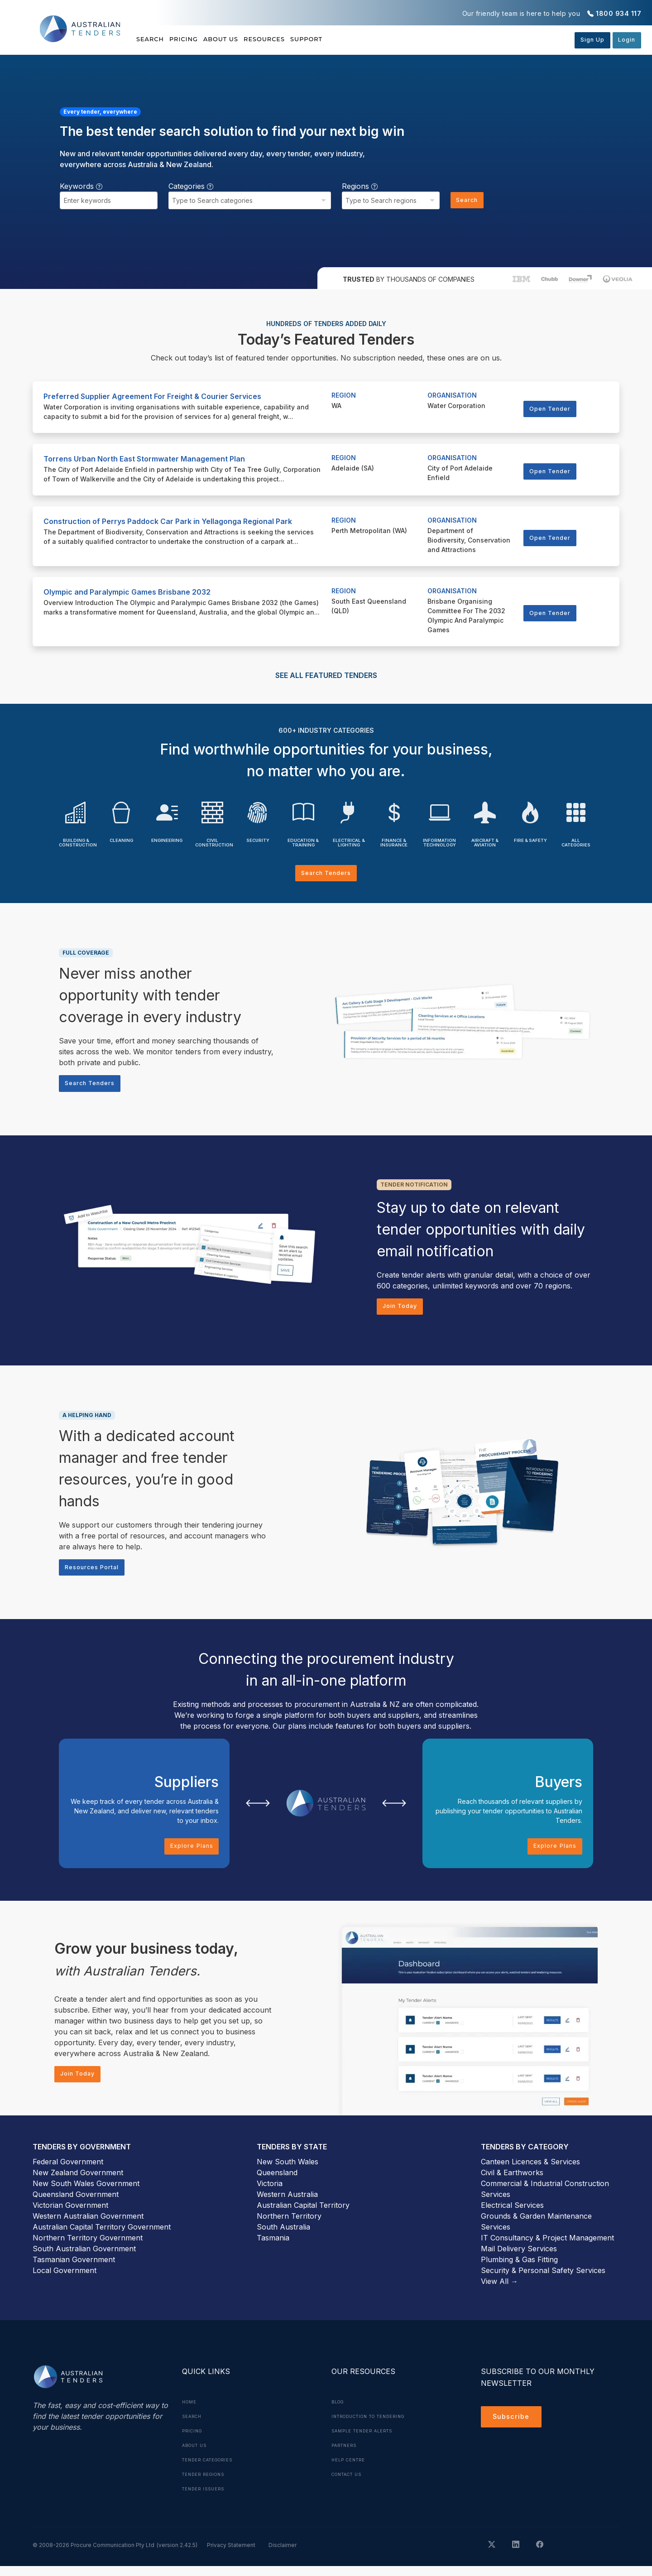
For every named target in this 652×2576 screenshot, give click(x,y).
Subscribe (513, 2427)
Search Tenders (326, 874)
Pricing (197, 39)
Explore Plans (189, 1854)
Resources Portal (95, 1573)
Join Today (403, 1310)
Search (151, 39)
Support (362, 39)
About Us (249, 39)
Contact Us (349, 2484)
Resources (306, 39)
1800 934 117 (618, 13)
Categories (190, 186)
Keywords (81, 186)
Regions (355, 186)
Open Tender (553, 409)
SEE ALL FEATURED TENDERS (326, 675)
